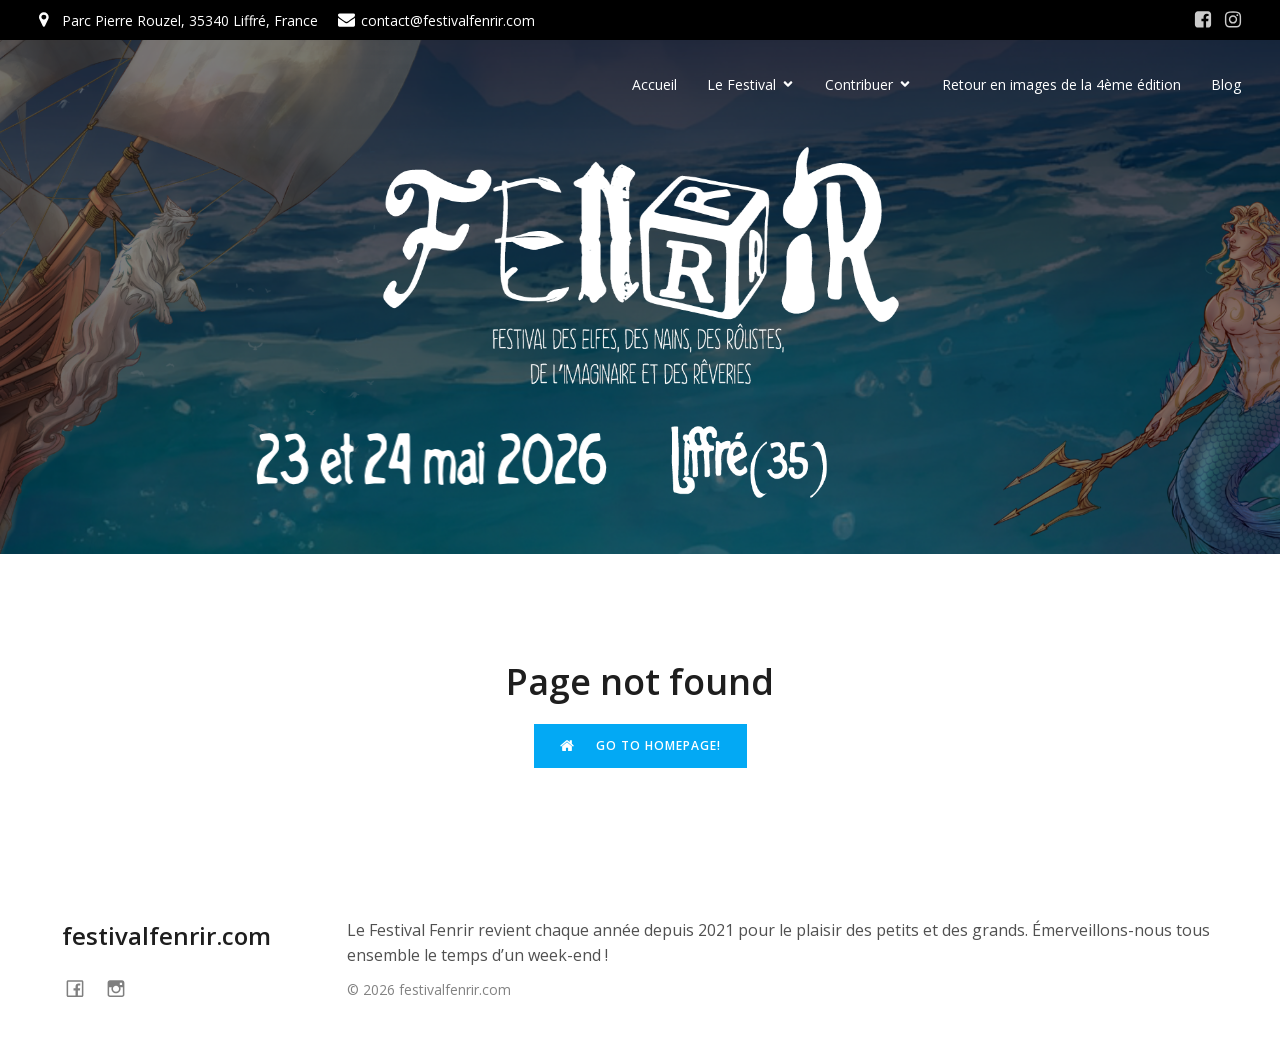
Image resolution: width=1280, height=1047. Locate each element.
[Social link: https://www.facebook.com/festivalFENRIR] (82, 988)
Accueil (654, 85)
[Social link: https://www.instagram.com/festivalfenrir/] (1233, 20)
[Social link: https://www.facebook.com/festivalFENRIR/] (1203, 20)
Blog (1226, 85)
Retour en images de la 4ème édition (1061, 85)
